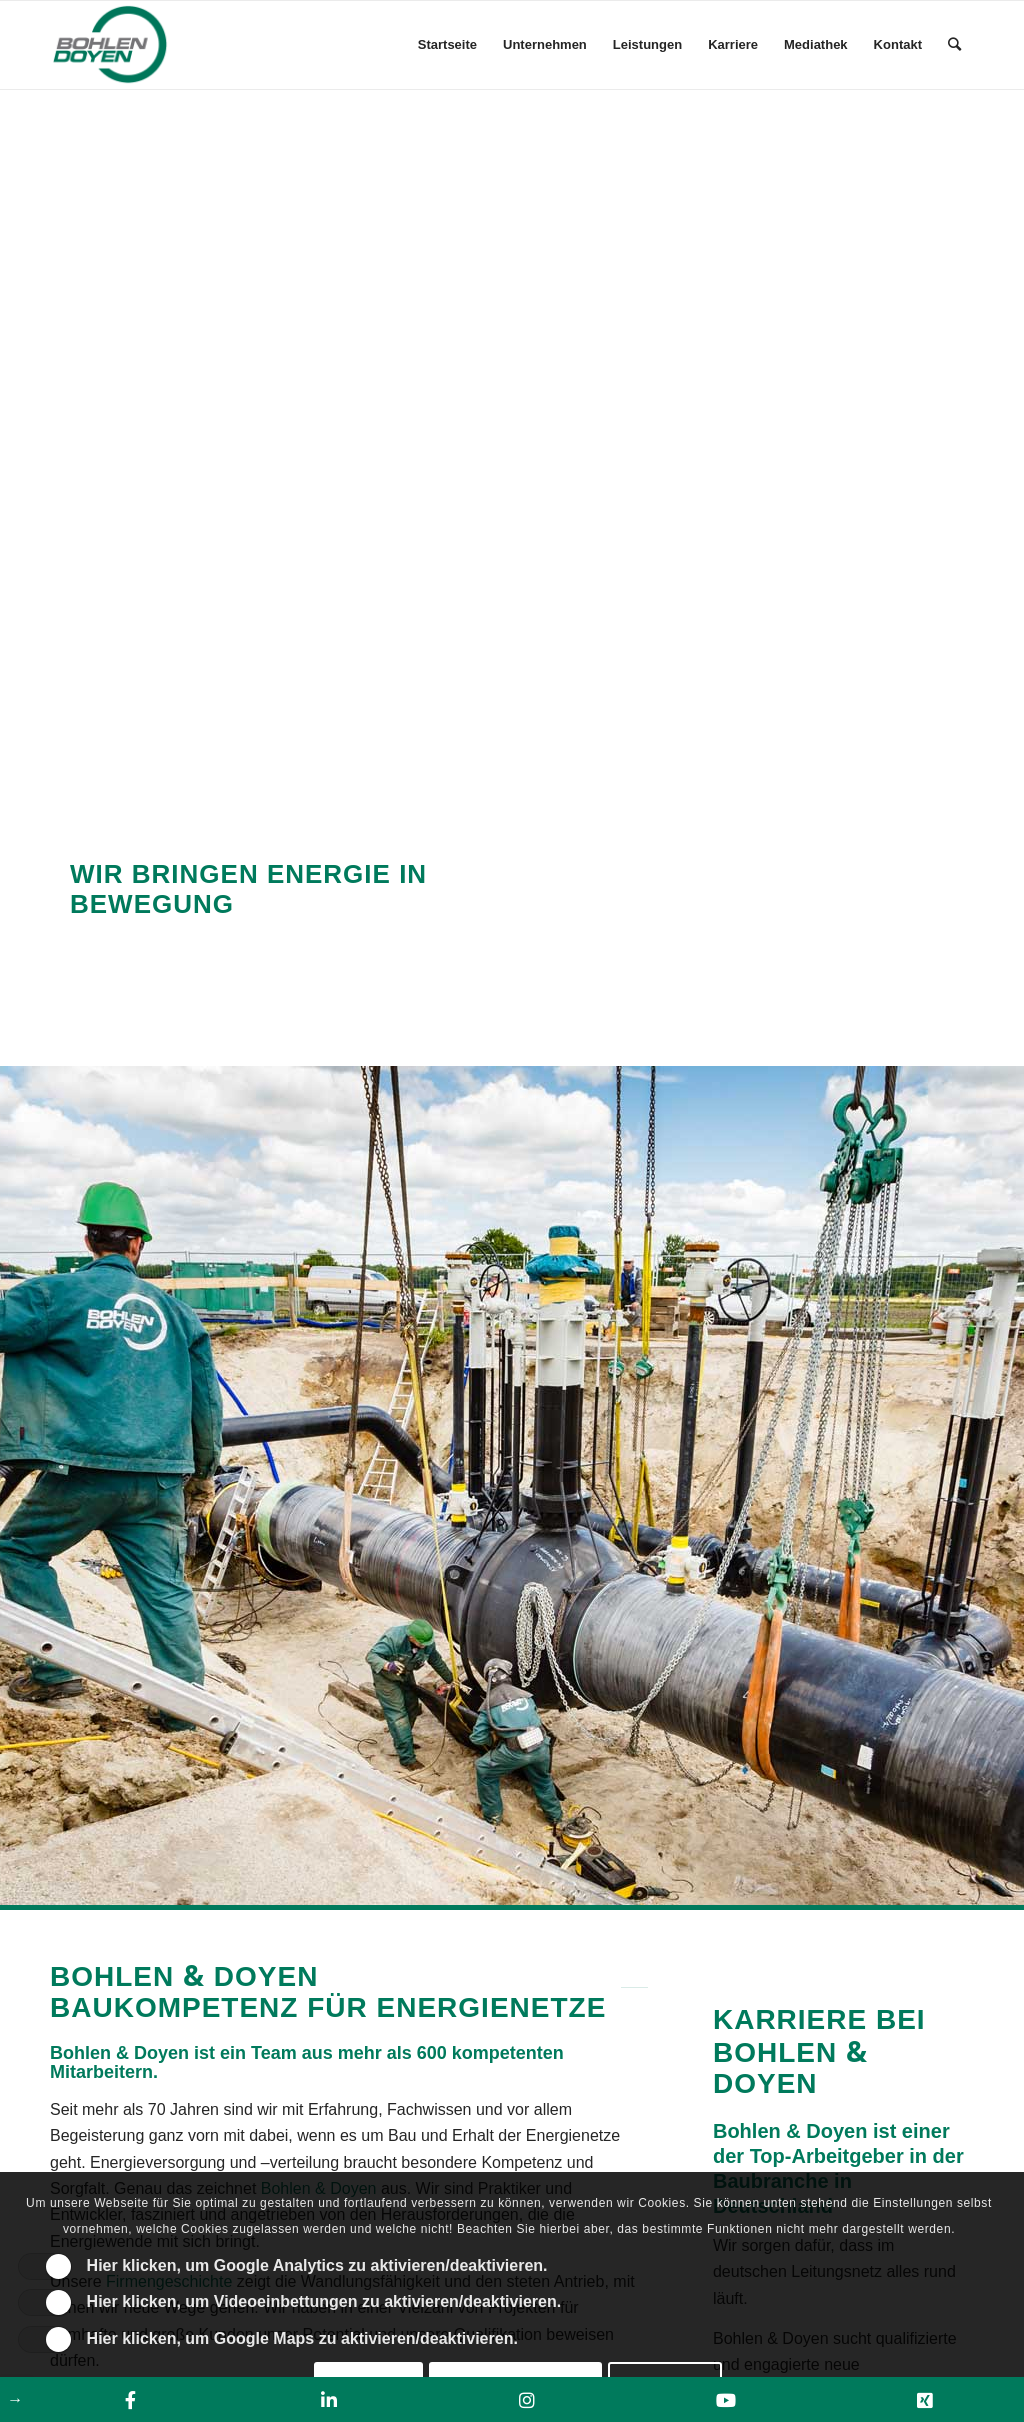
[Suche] (954, 45)
